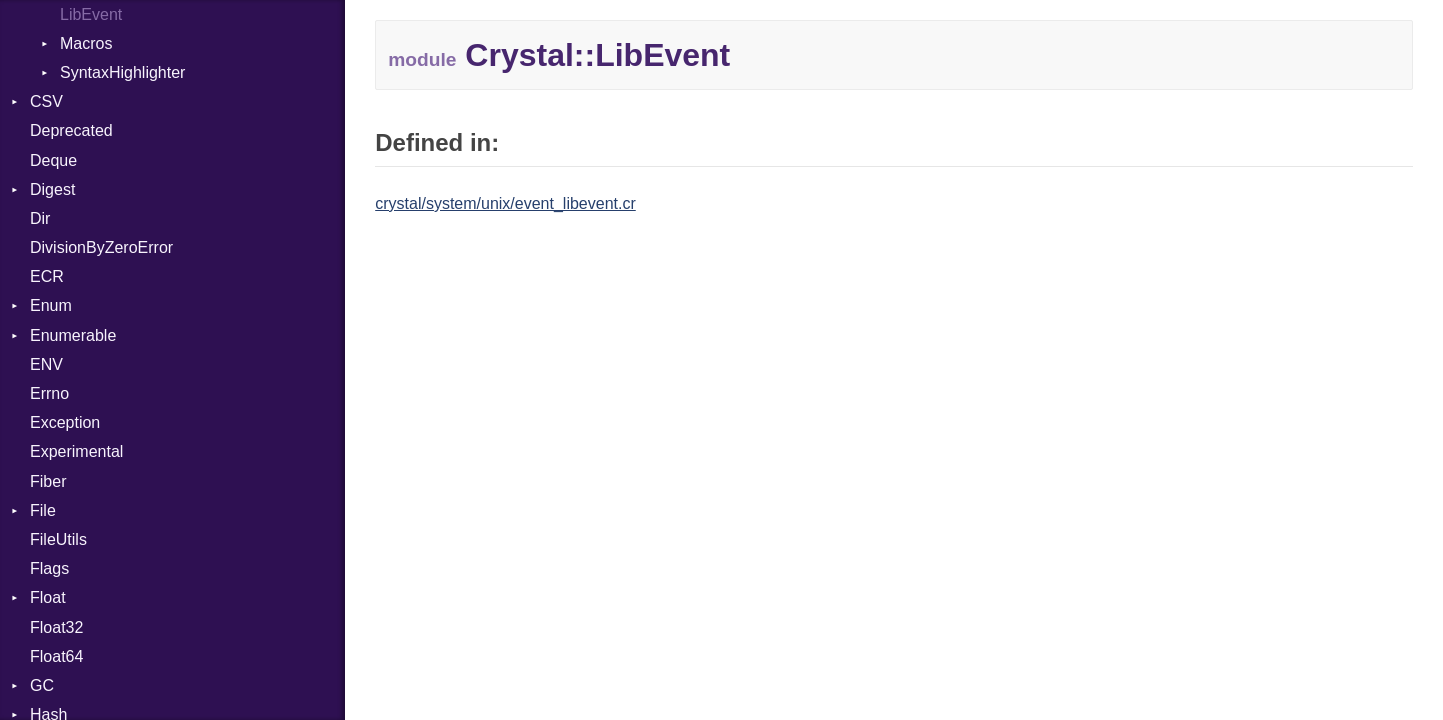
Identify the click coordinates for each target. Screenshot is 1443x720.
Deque (53, 160)
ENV (46, 364)
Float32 (56, 627)
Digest (52, 189)
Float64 (56, 656)
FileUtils (58, 539)
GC (42, 685)
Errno (49, 393)
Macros (86, 43)
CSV (46, 101)
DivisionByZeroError (101, 247)
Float (48, 597)
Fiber (48, 481)
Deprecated (71, 130)
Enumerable (73, 335)
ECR (47, 276)
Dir (40, 218)
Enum (51, 305)
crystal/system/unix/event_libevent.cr (505, 203)
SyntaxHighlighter (122, 72)
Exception (65, 422)
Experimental (76, 451)
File (43, 510)
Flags (49, 568)
